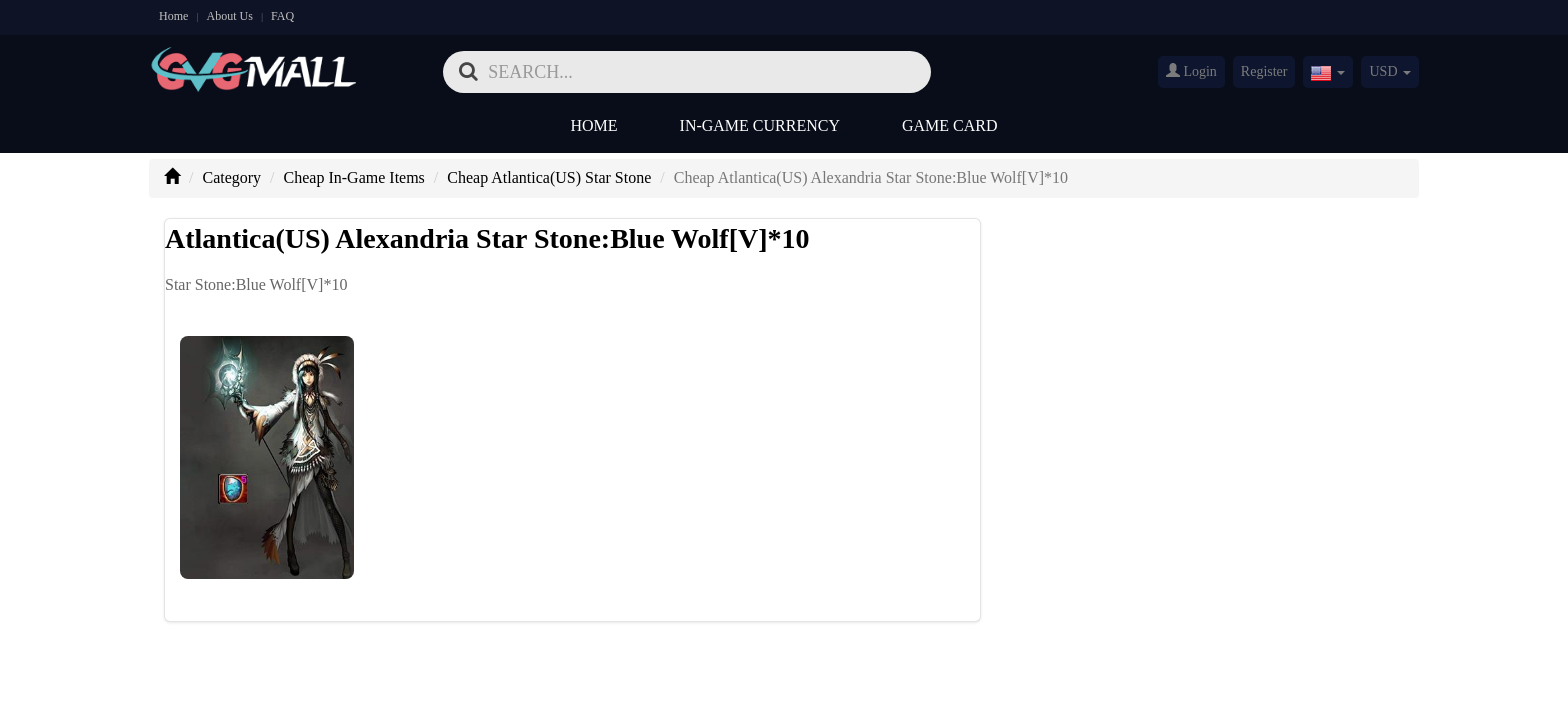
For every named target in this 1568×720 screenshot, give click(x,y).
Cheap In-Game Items (354, 177)
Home (173, 16)
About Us (230, 16)
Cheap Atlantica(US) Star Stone (549, 177)
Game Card (950, 125)
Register (1264, 71)
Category (231, 177)
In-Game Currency (760, 125)
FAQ (282, 16)
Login (1191, 71)
